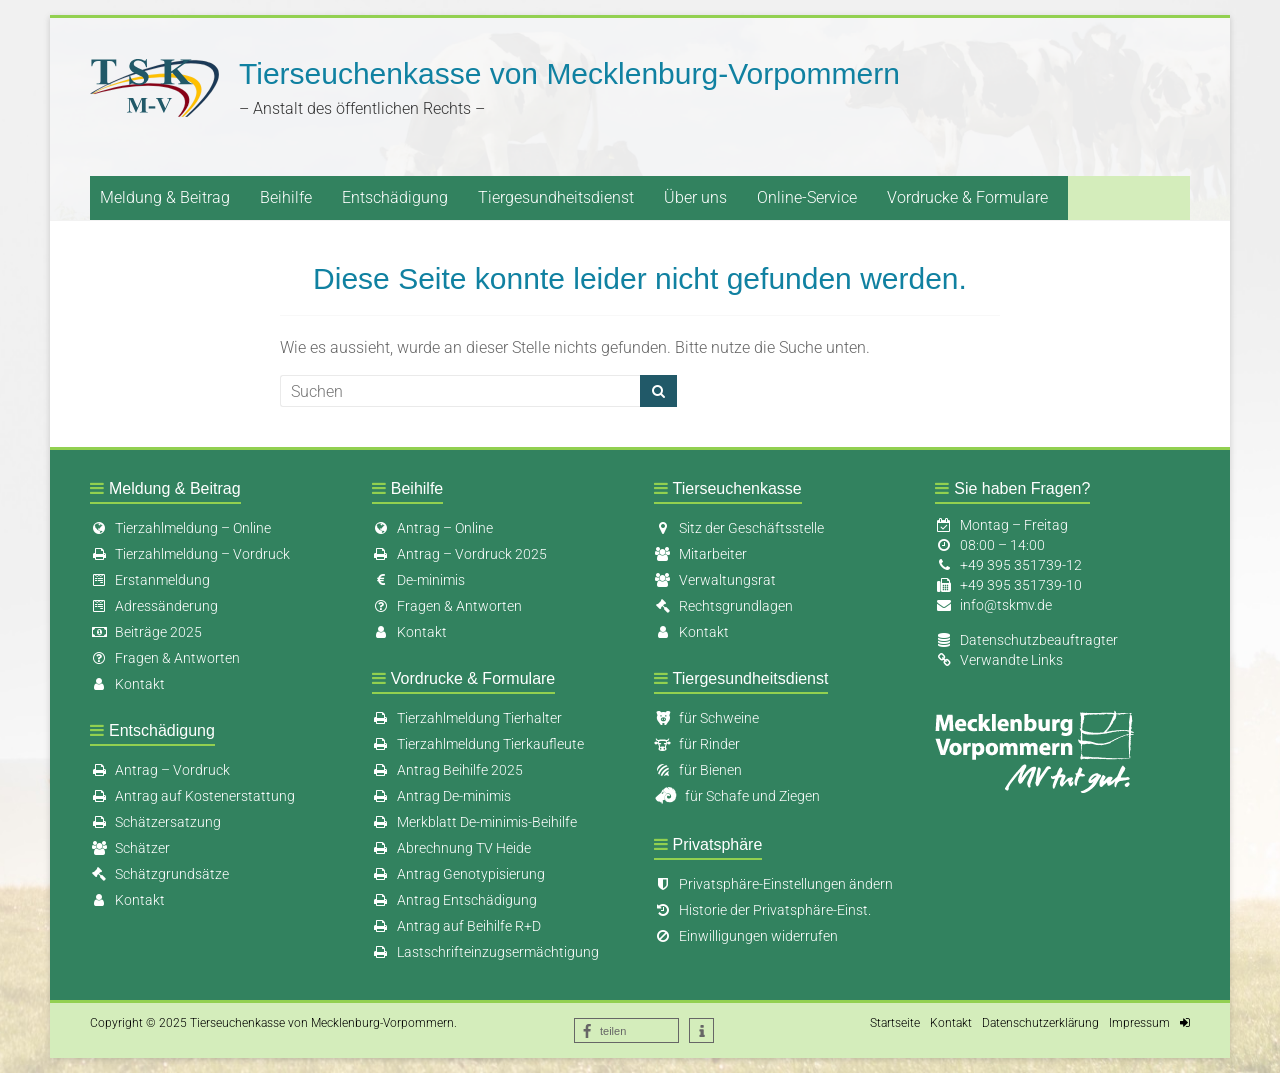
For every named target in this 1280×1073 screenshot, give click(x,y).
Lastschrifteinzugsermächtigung (485, 952)
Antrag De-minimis (441, 796)
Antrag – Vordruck (160, 770)
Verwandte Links (1011, 660)
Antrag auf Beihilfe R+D (456, 926)
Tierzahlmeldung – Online (180, 528)
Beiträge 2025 (146, 632)
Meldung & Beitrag (165, 197)
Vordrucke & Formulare (967, 197)
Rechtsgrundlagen (723, 606)
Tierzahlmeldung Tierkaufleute (478, 744)
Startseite (895, 1023)
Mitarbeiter (700, 554)
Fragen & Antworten (165, 658)
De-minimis (418, 580)
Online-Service (807, 197)
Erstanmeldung (150, 580)
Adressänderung (154, 606)
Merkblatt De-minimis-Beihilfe (474, 822)
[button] (626, 1030)
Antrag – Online (432, 528)
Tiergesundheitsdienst (556, 197)
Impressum (1139, 1023)
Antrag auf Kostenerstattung (192, 796)
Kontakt (127, 684)
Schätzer (130, 848)
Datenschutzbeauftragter (1039, 640)
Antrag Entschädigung (454, 900)
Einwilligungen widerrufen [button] (746, 936)
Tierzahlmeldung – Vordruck (190, 554)
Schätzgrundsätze (159, 874)
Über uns (695, 197)
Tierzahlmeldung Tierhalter (467, 718)
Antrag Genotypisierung (458, 874)
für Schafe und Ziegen (737, 796)
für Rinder (697, 744)
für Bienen (698, 770)
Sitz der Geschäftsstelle (739, 528)
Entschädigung (395, 197)
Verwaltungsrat (715, 580)
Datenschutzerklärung (1040, 1023)
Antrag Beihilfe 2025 (447, 770)
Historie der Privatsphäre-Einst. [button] (762, 910)
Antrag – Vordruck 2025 (459, 554)
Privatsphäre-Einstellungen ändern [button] (773, 884)
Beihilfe (286, 197)
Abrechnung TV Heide (451, 848)
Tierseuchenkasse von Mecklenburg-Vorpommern (569, 73)
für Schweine (706, 718)
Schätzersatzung (155, 822)
